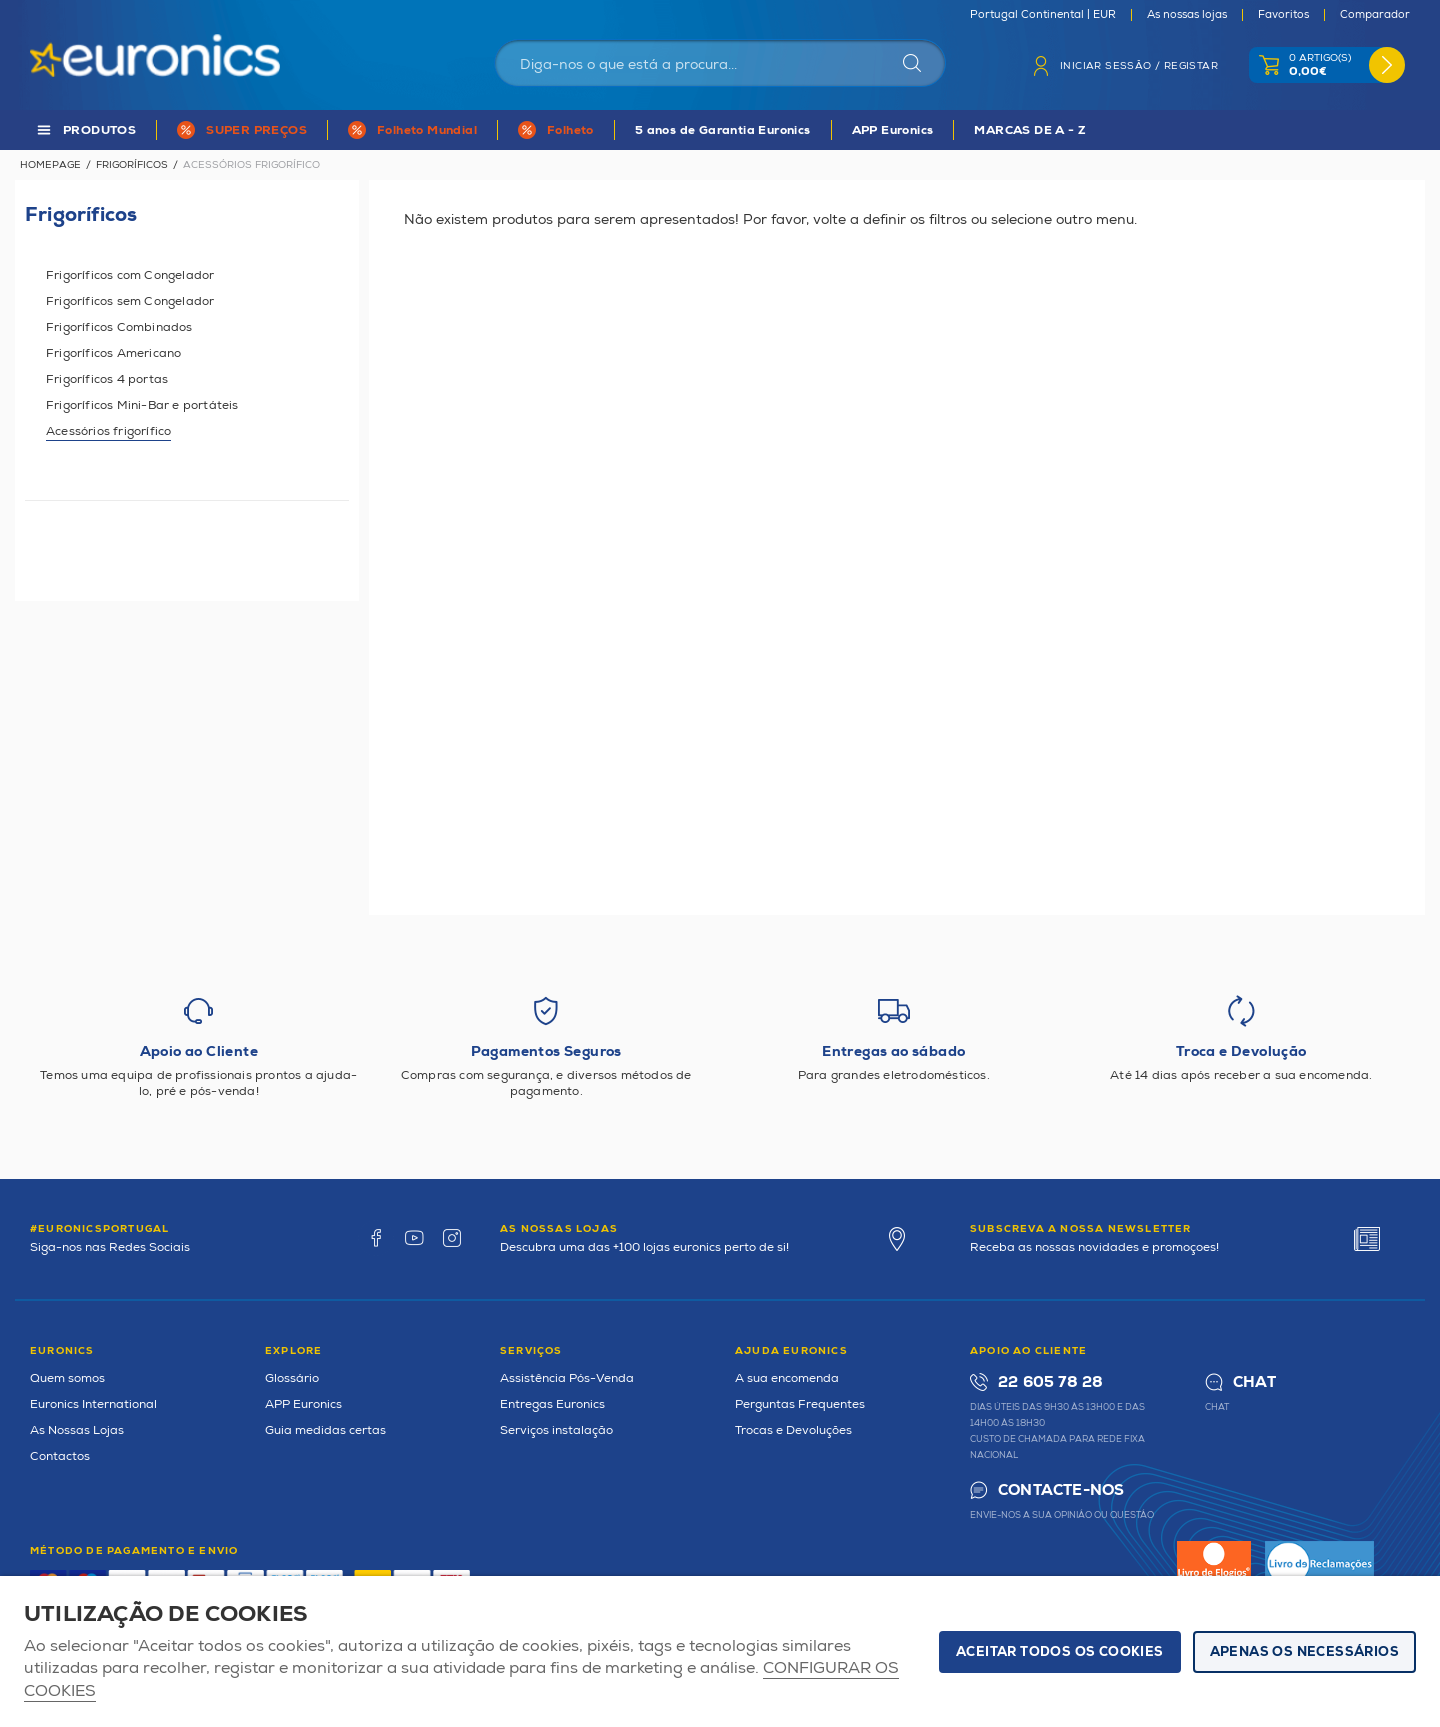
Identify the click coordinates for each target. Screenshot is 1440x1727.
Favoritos (1283, 15)
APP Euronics (893, 130)
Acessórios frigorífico (108, 431)
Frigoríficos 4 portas (107, 379)
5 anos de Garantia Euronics (723, 130)
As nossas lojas (1187, 15)
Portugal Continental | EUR (1043, 15)
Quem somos (67, 1378)
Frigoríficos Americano (113, 353)
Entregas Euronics (552, 1404)
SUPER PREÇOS (256, 130)
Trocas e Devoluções (793, 1430)
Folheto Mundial (427, 130)
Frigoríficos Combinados (119, 327)
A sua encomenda (787, 1378)
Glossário (292, 1378)
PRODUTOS (99, 130)
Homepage (50, 165)
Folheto (570, 130)
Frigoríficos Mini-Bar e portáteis (142, 405)
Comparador (1375, 15)
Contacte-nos (1061, 1490)
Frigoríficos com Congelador (130, 275)
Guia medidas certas (325, 1430)
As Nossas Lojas (77, 1430)
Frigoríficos (132, 165)
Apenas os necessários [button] (1304, 1652)
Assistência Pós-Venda (567, 1378)
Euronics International (93, 1404)
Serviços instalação (556, 1430)
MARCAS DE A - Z (1030, 130)
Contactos (60, 1456)
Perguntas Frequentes (800, 1404)
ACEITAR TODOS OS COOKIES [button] (1060, 1652)
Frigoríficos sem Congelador (130, 301)
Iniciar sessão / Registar (1139, 66)
